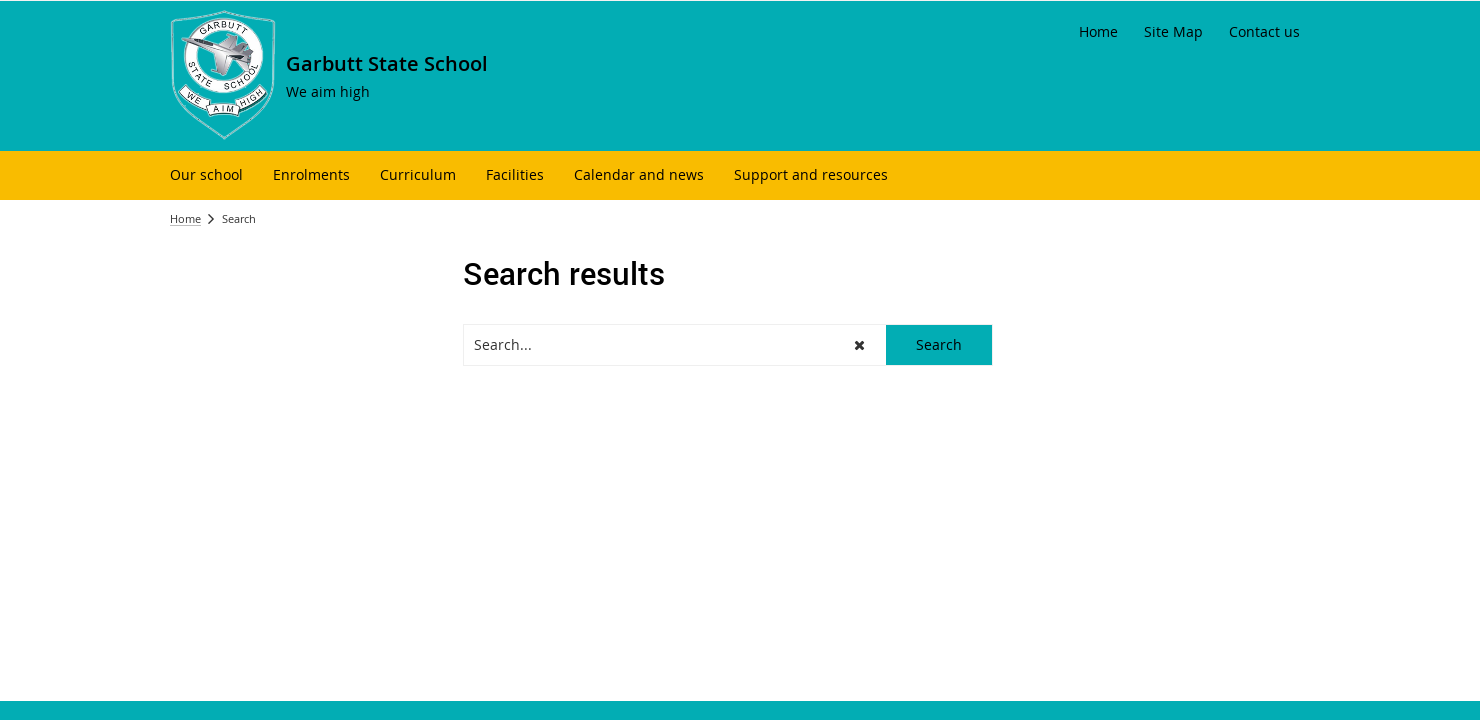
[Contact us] (1264, 32)
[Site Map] (1173, 32)
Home (185, 218)
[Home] (1098, 32)
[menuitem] (206, 175)
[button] (859, 345)
